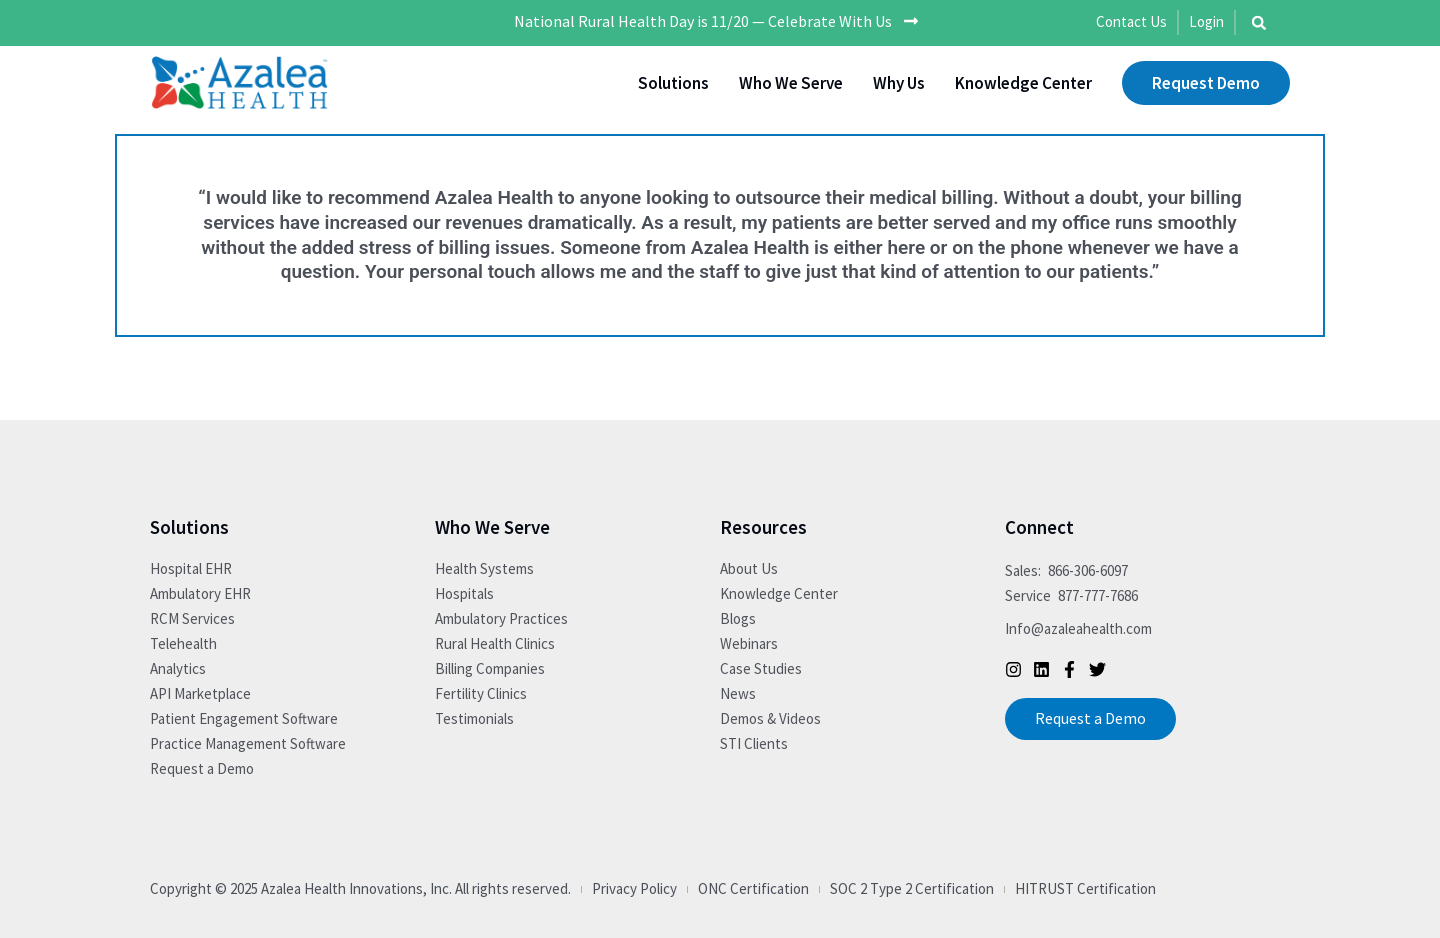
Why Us (899, 83)
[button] (1259, 23)
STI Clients (754, 743)
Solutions (673, 83)
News (738, 693)
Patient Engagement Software (244, 718)
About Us (749, 568)
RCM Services (192, 618)
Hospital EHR (191, 568)
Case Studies (761, 668)
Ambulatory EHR (200, 593)
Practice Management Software (248, 743)
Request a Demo (202, 768)
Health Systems (484, 568)
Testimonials (474, 718)
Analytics (178, 668)
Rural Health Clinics (495, 643)
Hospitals (464, 593)
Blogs (738, 618)
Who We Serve (791, 83)
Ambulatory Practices (501, 618)
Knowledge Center (1023, 83)
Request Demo (1206, 83)
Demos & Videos (770, 718)
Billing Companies (490, 668)
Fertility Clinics (481, 693)
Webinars (749, 643)
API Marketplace (200, 693)
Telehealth (183, 643)
